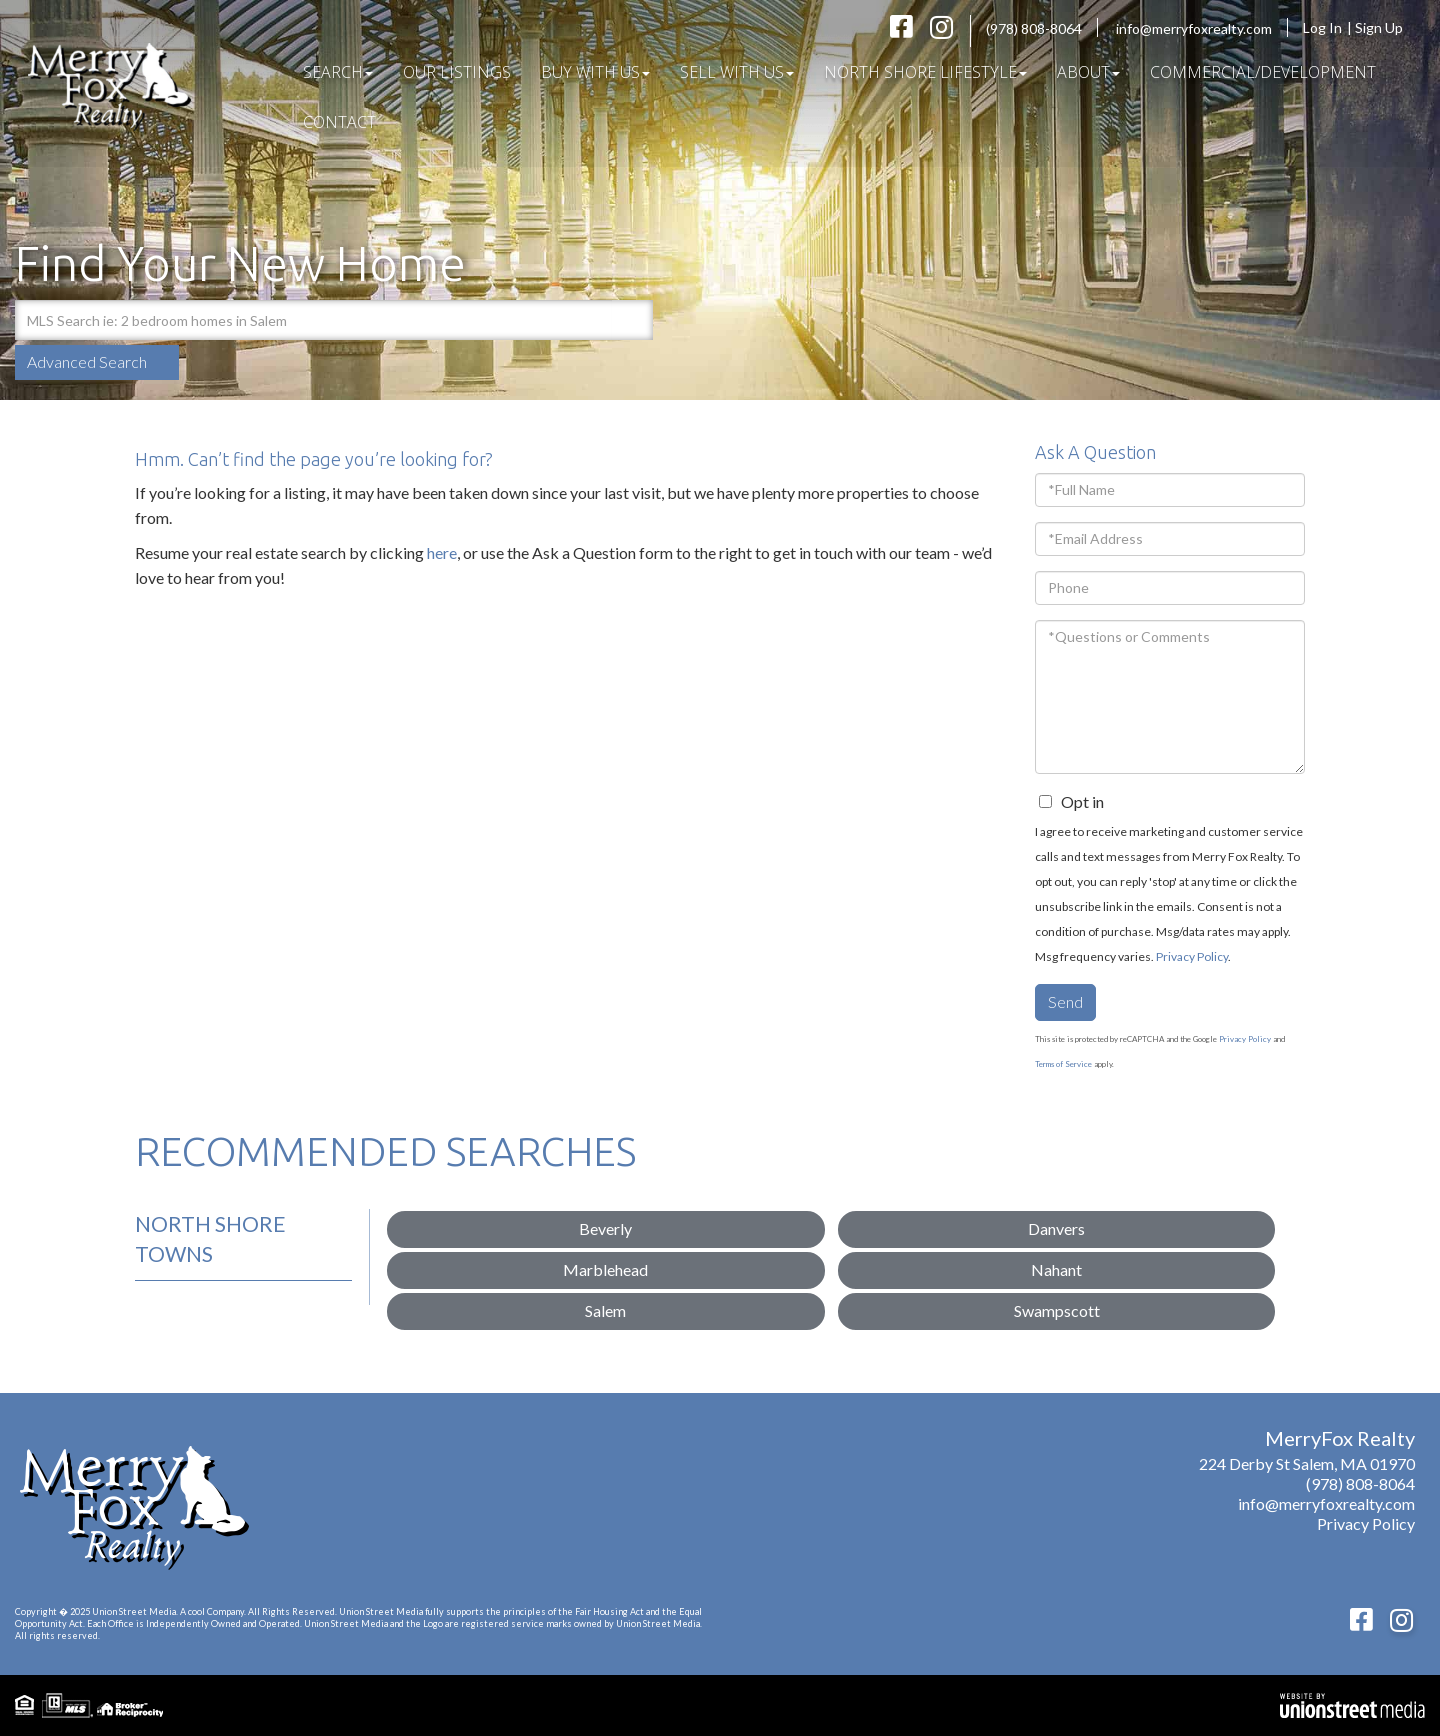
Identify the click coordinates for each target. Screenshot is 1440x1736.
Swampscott (1057, 1310)
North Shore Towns (210, 1238)
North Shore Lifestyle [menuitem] (925, 72)
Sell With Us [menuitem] (737, 72)
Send (1065, 1001)
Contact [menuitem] (339, 122)
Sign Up (1385, 27)
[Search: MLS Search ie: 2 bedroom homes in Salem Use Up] (313, 320)
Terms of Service (1063, 1064)
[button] (633, 320)
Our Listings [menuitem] (457, 72)
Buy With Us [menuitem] (595, 72)
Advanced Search (87, 361)
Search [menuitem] (338, 72)
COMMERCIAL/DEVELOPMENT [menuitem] (1263, 72)
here (442, 552)
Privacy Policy (1192, 956)
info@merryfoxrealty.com (1194, 28)
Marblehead (605, 1269)
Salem (605, 1310)
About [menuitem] (1088, 72)
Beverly (605, 1228)
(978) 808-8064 (1034, 28)
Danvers (1056, 1228)
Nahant (1056, 1269)
